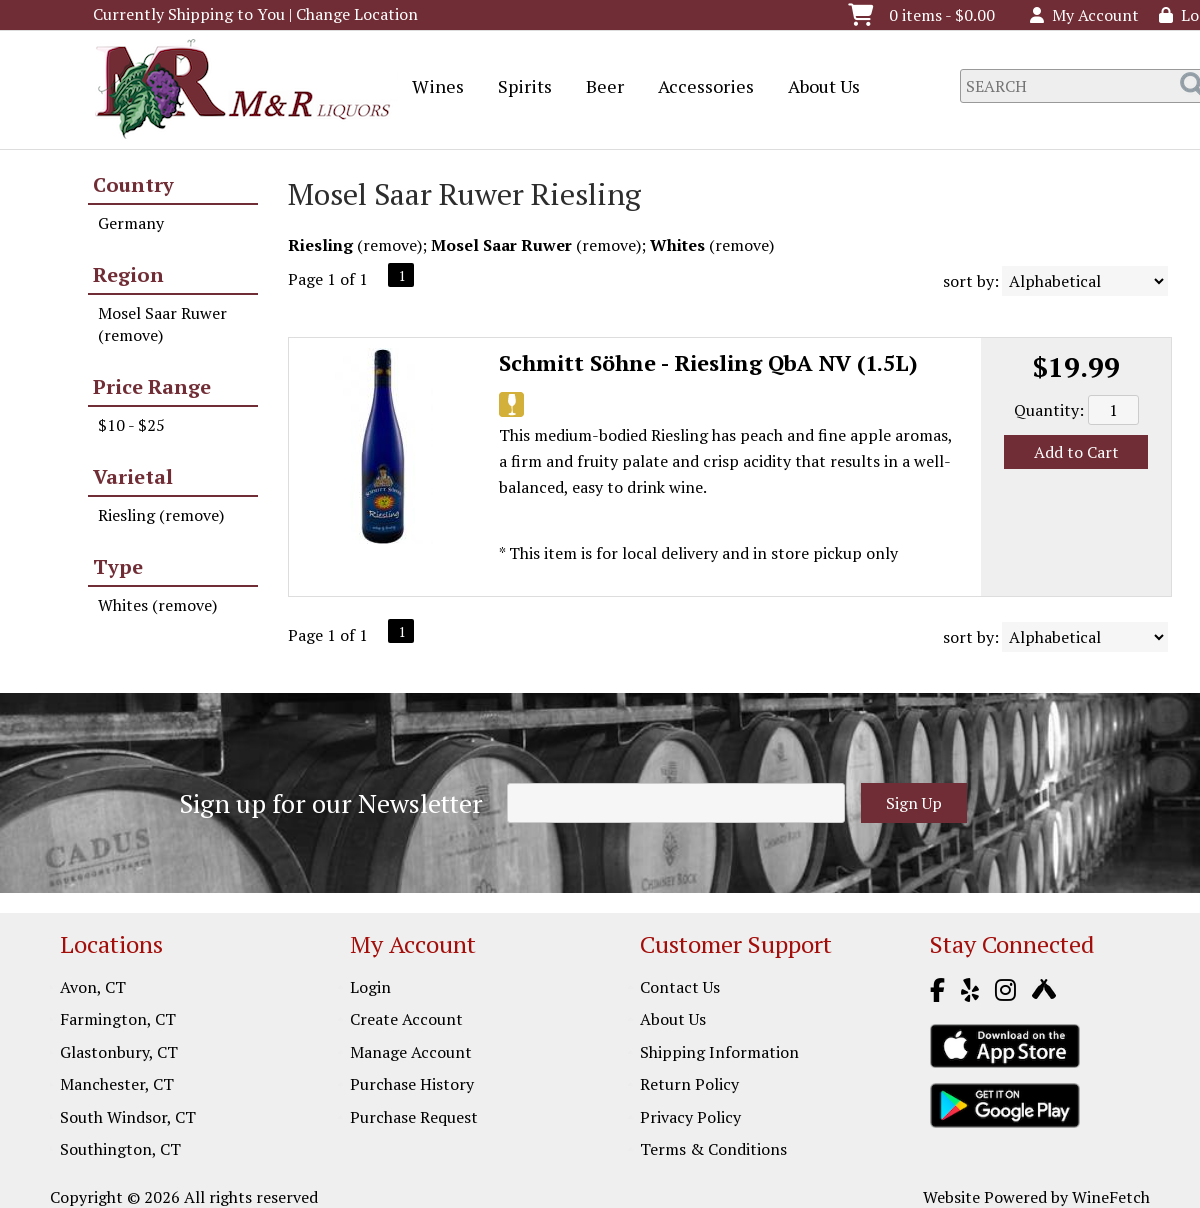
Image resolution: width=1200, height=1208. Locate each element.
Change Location (357, 14)
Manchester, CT (117, 1084)
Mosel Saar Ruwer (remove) (162, 324)
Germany (131, 223)
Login (370, 987)
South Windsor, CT (128, 1117)
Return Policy (689, 1084)
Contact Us (680, 987)
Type (118, 566)
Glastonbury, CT (119, 1052)
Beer (598, 88)
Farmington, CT (118, 1019)
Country (133, 184)
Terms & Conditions (713, 1149)
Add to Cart (1076, 452)
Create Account (406, 1019)
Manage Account (411, 1052)
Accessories (699, 88)
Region (128, 274)
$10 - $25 (131, 425)
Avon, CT (93, 987)
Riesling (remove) (161, 515)
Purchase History (412, 1084)
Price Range (152, 386)
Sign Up (914, 803)
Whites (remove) (157, 605)
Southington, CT (120, 1149)
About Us (817, 88)
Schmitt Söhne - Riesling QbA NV (708, 362)
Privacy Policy (690, 1117)
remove (390, 245)
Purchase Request (414, 1117)
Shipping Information (719, 1052)
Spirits (518, 88)
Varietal (133, 476)
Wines (431, 88)
